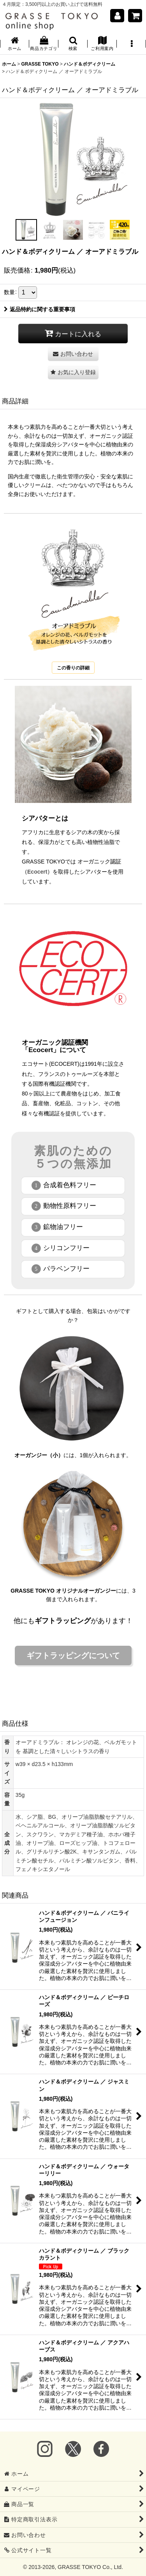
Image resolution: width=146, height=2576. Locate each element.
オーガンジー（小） (38, 1455)
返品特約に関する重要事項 (39, 309)
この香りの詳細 (73, 667)
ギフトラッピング (63, 1621)
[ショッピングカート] (135, 15)
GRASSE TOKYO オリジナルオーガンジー (63, 1591)
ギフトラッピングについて (73, 1655)
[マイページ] (117, 15)
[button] (73, 44)
